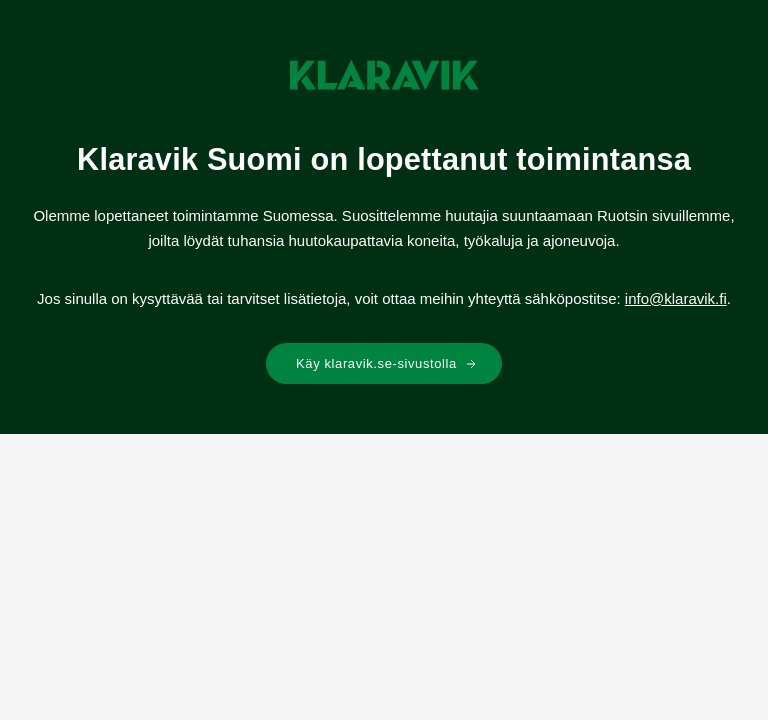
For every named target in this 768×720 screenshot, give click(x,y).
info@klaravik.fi (676, 298)
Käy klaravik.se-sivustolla (386, 363)
